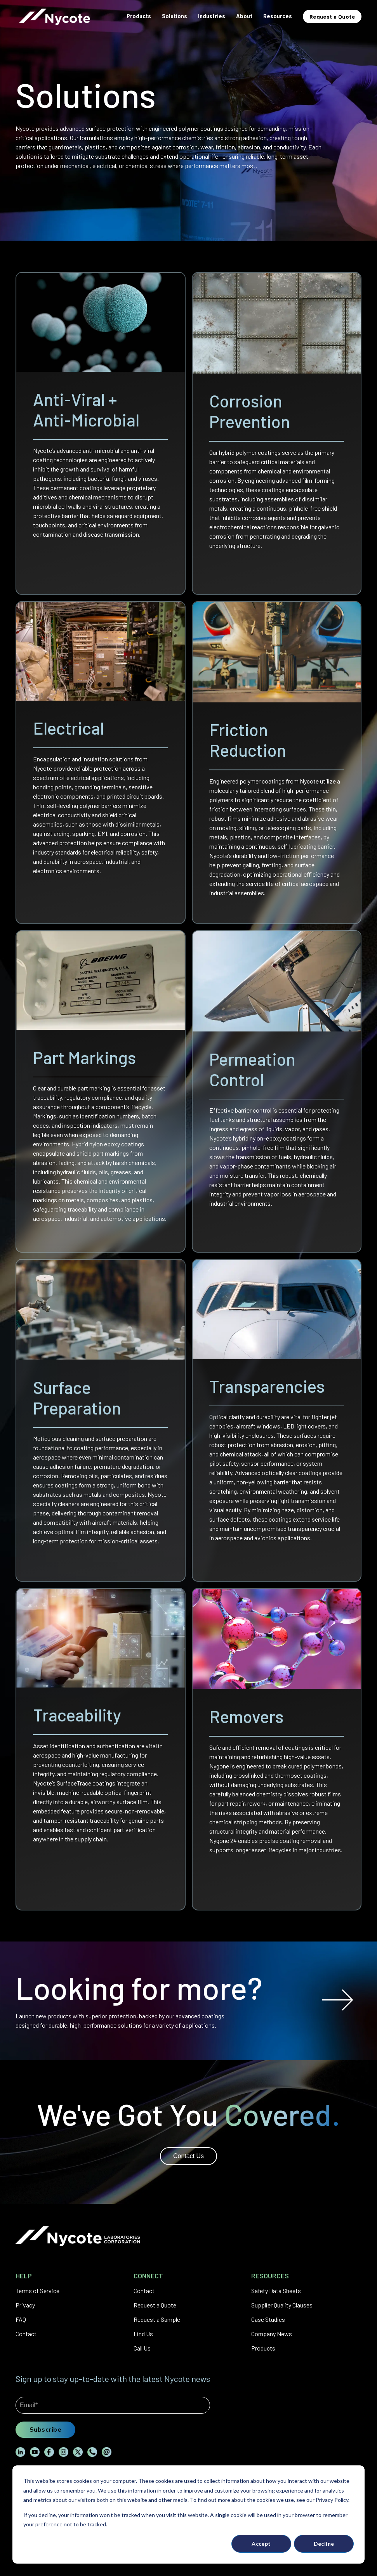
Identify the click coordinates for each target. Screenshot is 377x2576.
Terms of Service (37, 2290)
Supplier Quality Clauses (282, 2305)
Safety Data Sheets (276, 2290)
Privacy (25, 2305)
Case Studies (268, 2319)
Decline (324, 2543)
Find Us (143, 2333)
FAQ (21, 2319)
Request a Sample (157, 2319)
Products (263, 2348)
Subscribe (45, 2429)
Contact (26, 2333)
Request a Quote (155, 2305)
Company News (271, 2333)
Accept (261, 2543)
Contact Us (188, 2156)
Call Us (142, 2348)
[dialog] (188, 2514)
